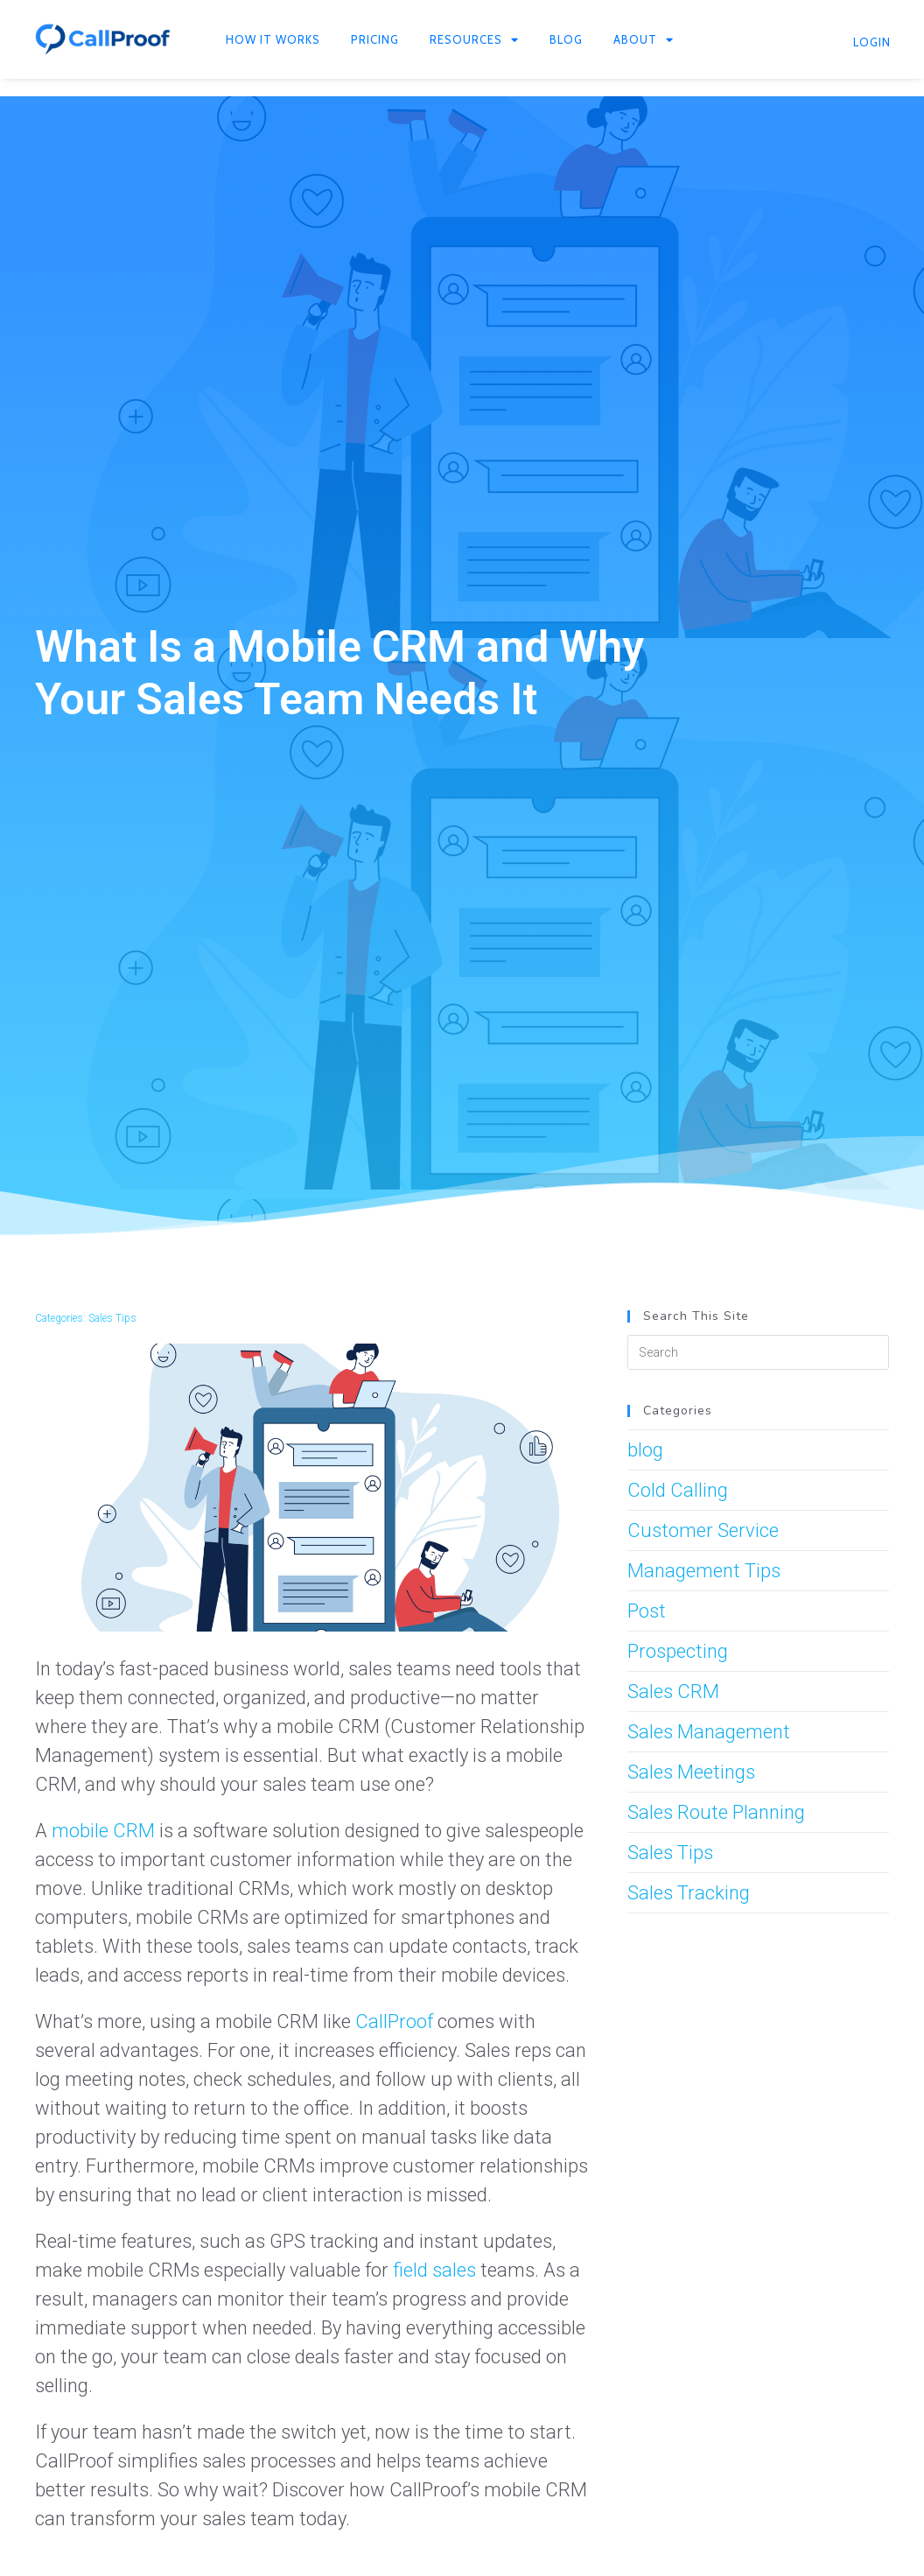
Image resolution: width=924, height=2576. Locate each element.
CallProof (394, 2021)
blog (645, 1450)
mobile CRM (103, 1831)
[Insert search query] (758, 1352)
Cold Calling (677, 1490)
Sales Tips (112, 1318)
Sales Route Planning (716, 1812)
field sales (434, 2270)
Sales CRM (673, 1691)
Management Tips (703, 1571)
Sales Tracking (688, 1893)
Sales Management (708, 1732)
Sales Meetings (691, 1772)
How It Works (273, 39)
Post (646, 1611)
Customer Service (703, 1530)
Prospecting (677, 1651)
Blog (566, 39)
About (643, 39)
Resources (474, 39)
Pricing (375, 39)
